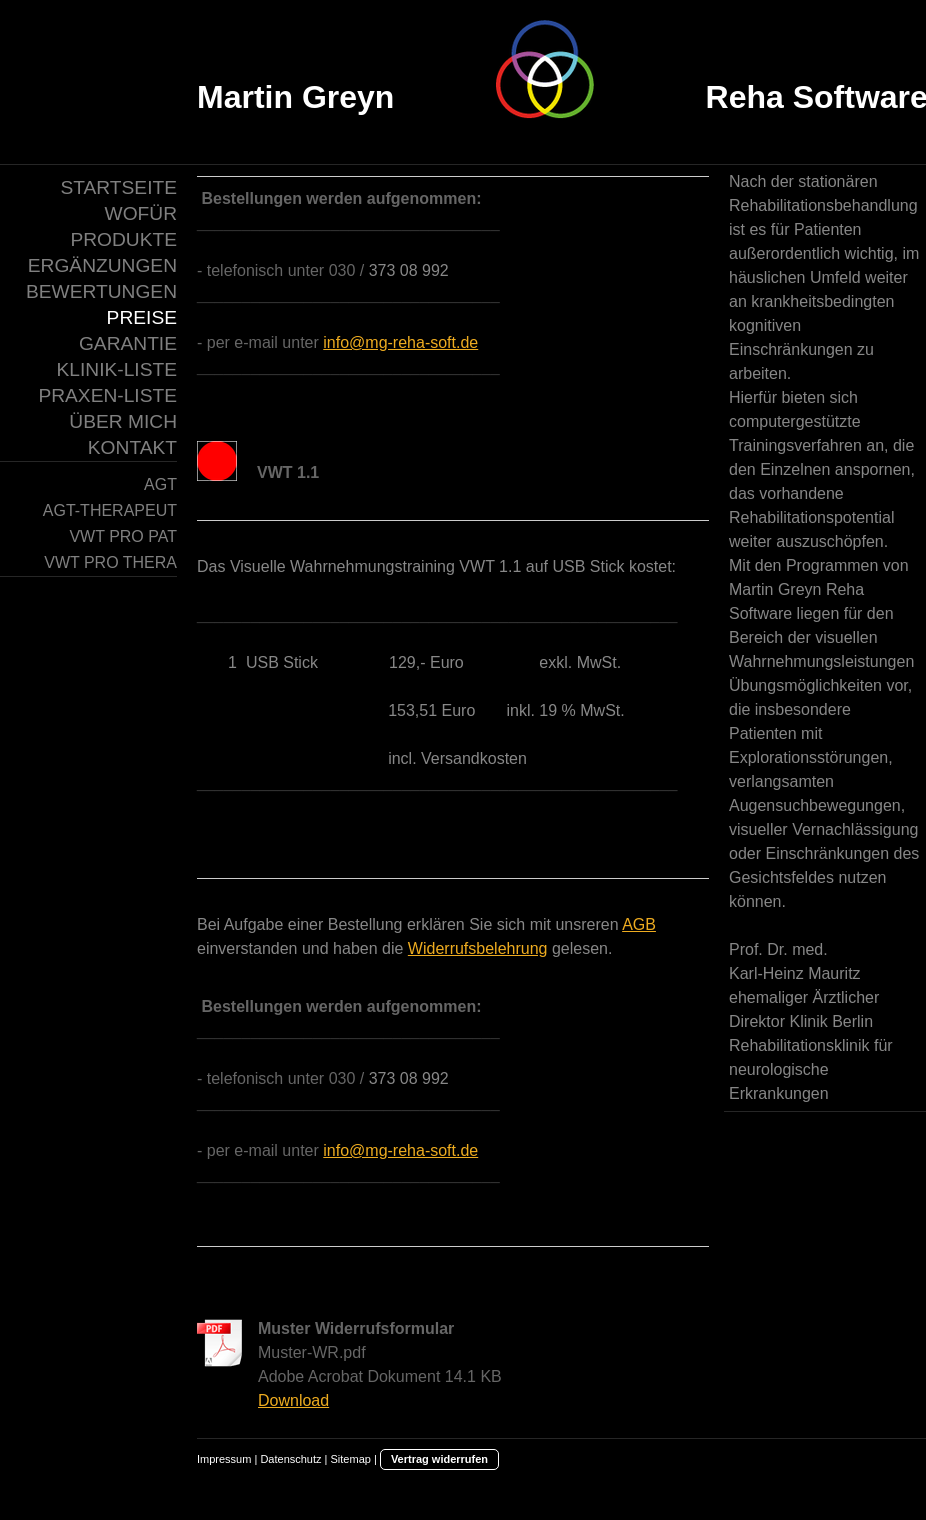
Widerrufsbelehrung (478, 948)
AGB (639, 924)
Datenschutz (290, 1459)
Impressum (224, 1459)
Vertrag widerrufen (439, 1459)
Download (293, 1400)
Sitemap (351, 1459)
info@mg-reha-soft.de (400, 342)
